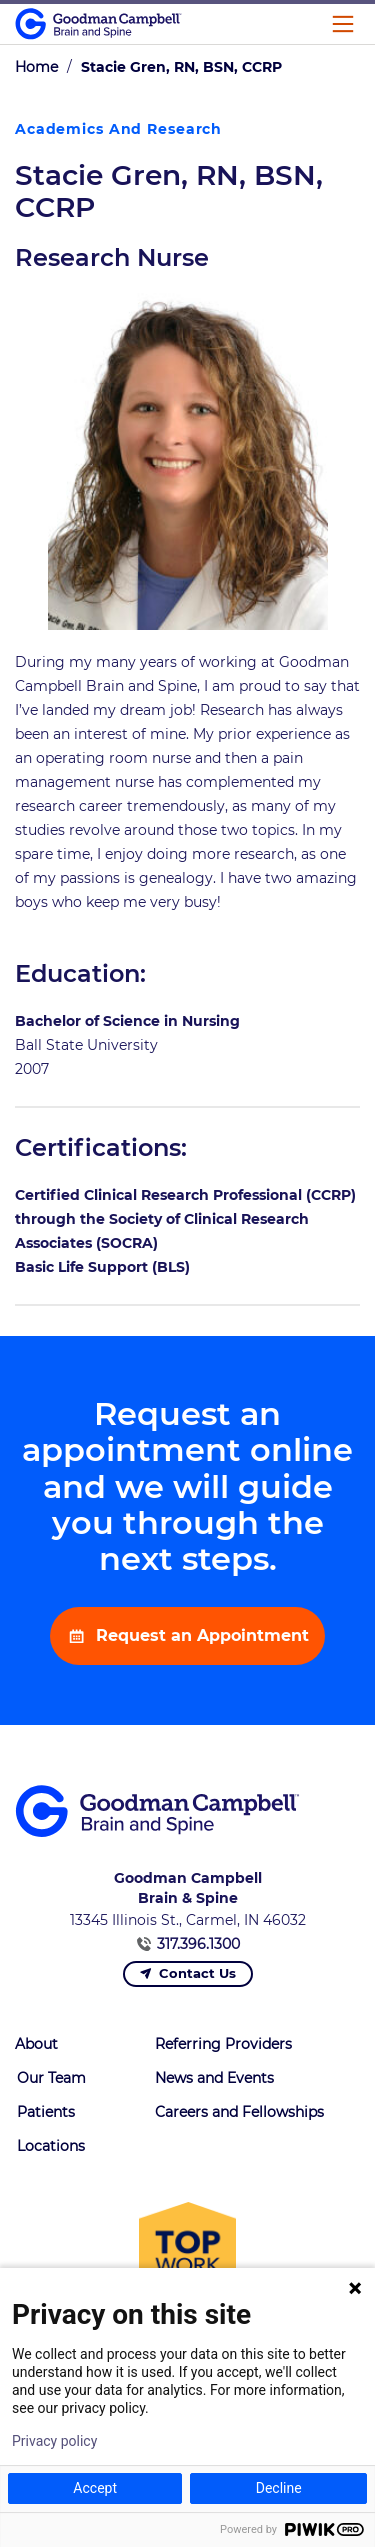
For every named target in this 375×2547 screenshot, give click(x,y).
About (36, 2044)
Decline (279, 2488)
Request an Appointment (200, 1635)
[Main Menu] (343, 24)
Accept (95, 2488)
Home (36, 67)
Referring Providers (223, 2044)
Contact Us (197, 1973)
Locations (51, 2146)
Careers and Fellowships (239, 2112)
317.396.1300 (198, 1944)
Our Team (51, 2078)
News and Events (214, 2078)
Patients (46, 2112)
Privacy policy (54, 2441)
